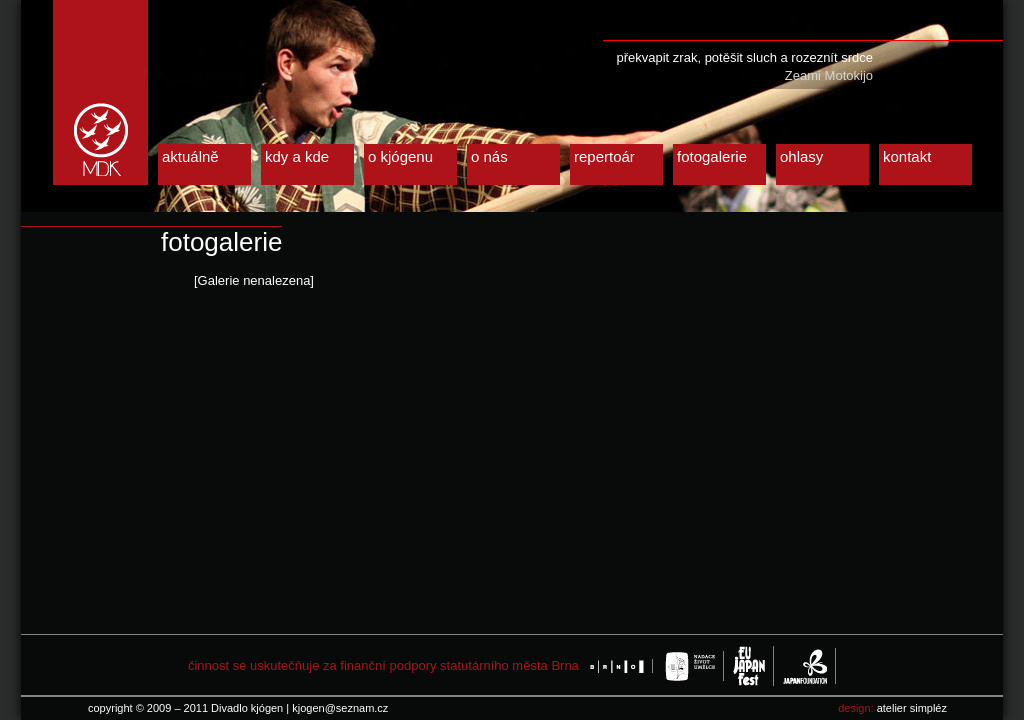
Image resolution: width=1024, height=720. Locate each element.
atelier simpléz (912, 708)
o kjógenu (400, 156)
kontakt (907, 156)
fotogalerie (712, 156)
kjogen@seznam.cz (340, 708)
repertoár (604, 156)
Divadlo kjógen (100, 92)
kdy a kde (297, 156)
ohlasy (801, 156)
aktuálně (190, 156)
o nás (489, 156)
